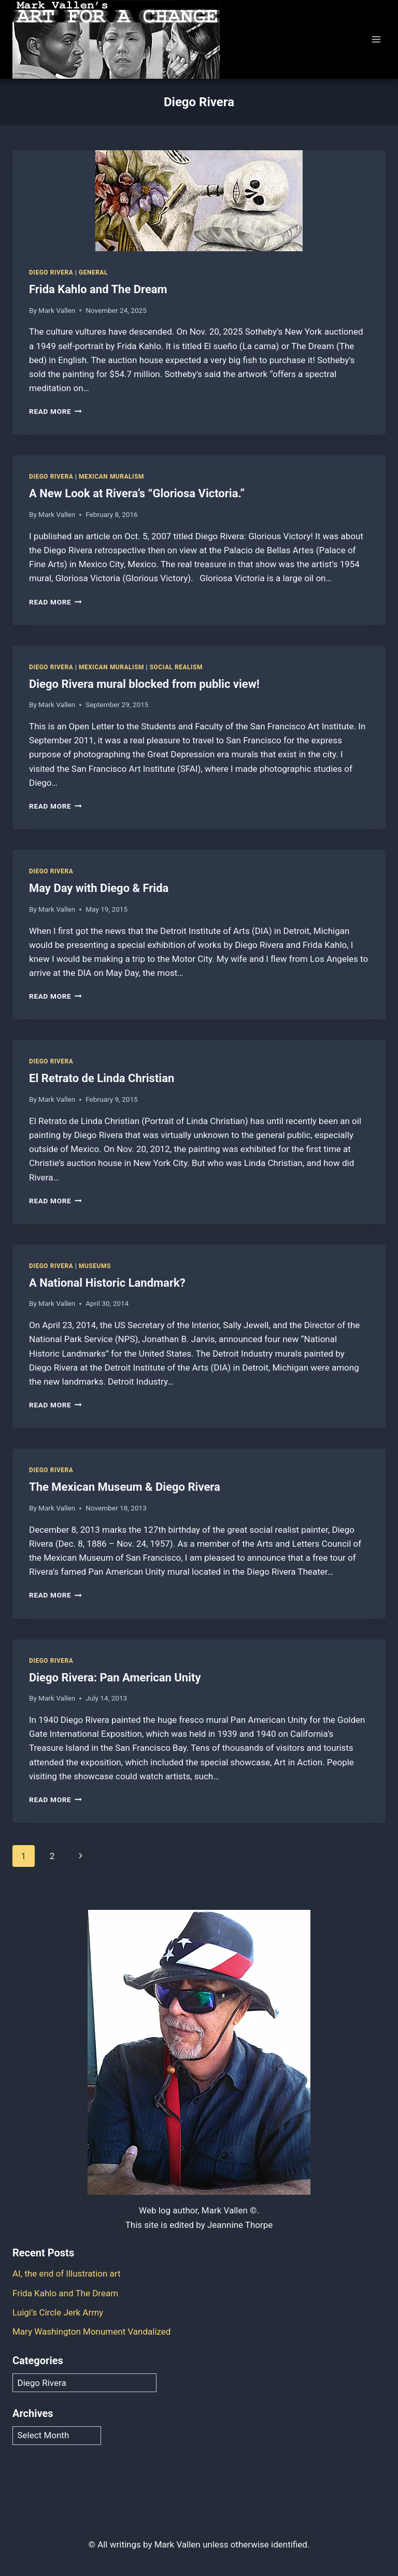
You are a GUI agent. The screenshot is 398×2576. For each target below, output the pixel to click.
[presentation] (199, 200)
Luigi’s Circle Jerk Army (57, 2312)
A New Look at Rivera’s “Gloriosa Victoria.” (137, 493)
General (93, 272)
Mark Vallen (56, 310)
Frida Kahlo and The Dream (98, 289)
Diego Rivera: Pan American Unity (115, 1677)
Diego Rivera (51, 272)
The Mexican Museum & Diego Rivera (124, 1486)
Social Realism (176, 667)
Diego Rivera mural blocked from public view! (144, 684)
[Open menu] (376, 39)
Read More (55, 411)
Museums (95, 1266)
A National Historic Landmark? (107, 1282)
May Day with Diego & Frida (98, 888)
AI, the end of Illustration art (66, 2273)
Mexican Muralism (111, 476)
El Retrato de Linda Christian (101, 1078)
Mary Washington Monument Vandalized (91, 2331)
